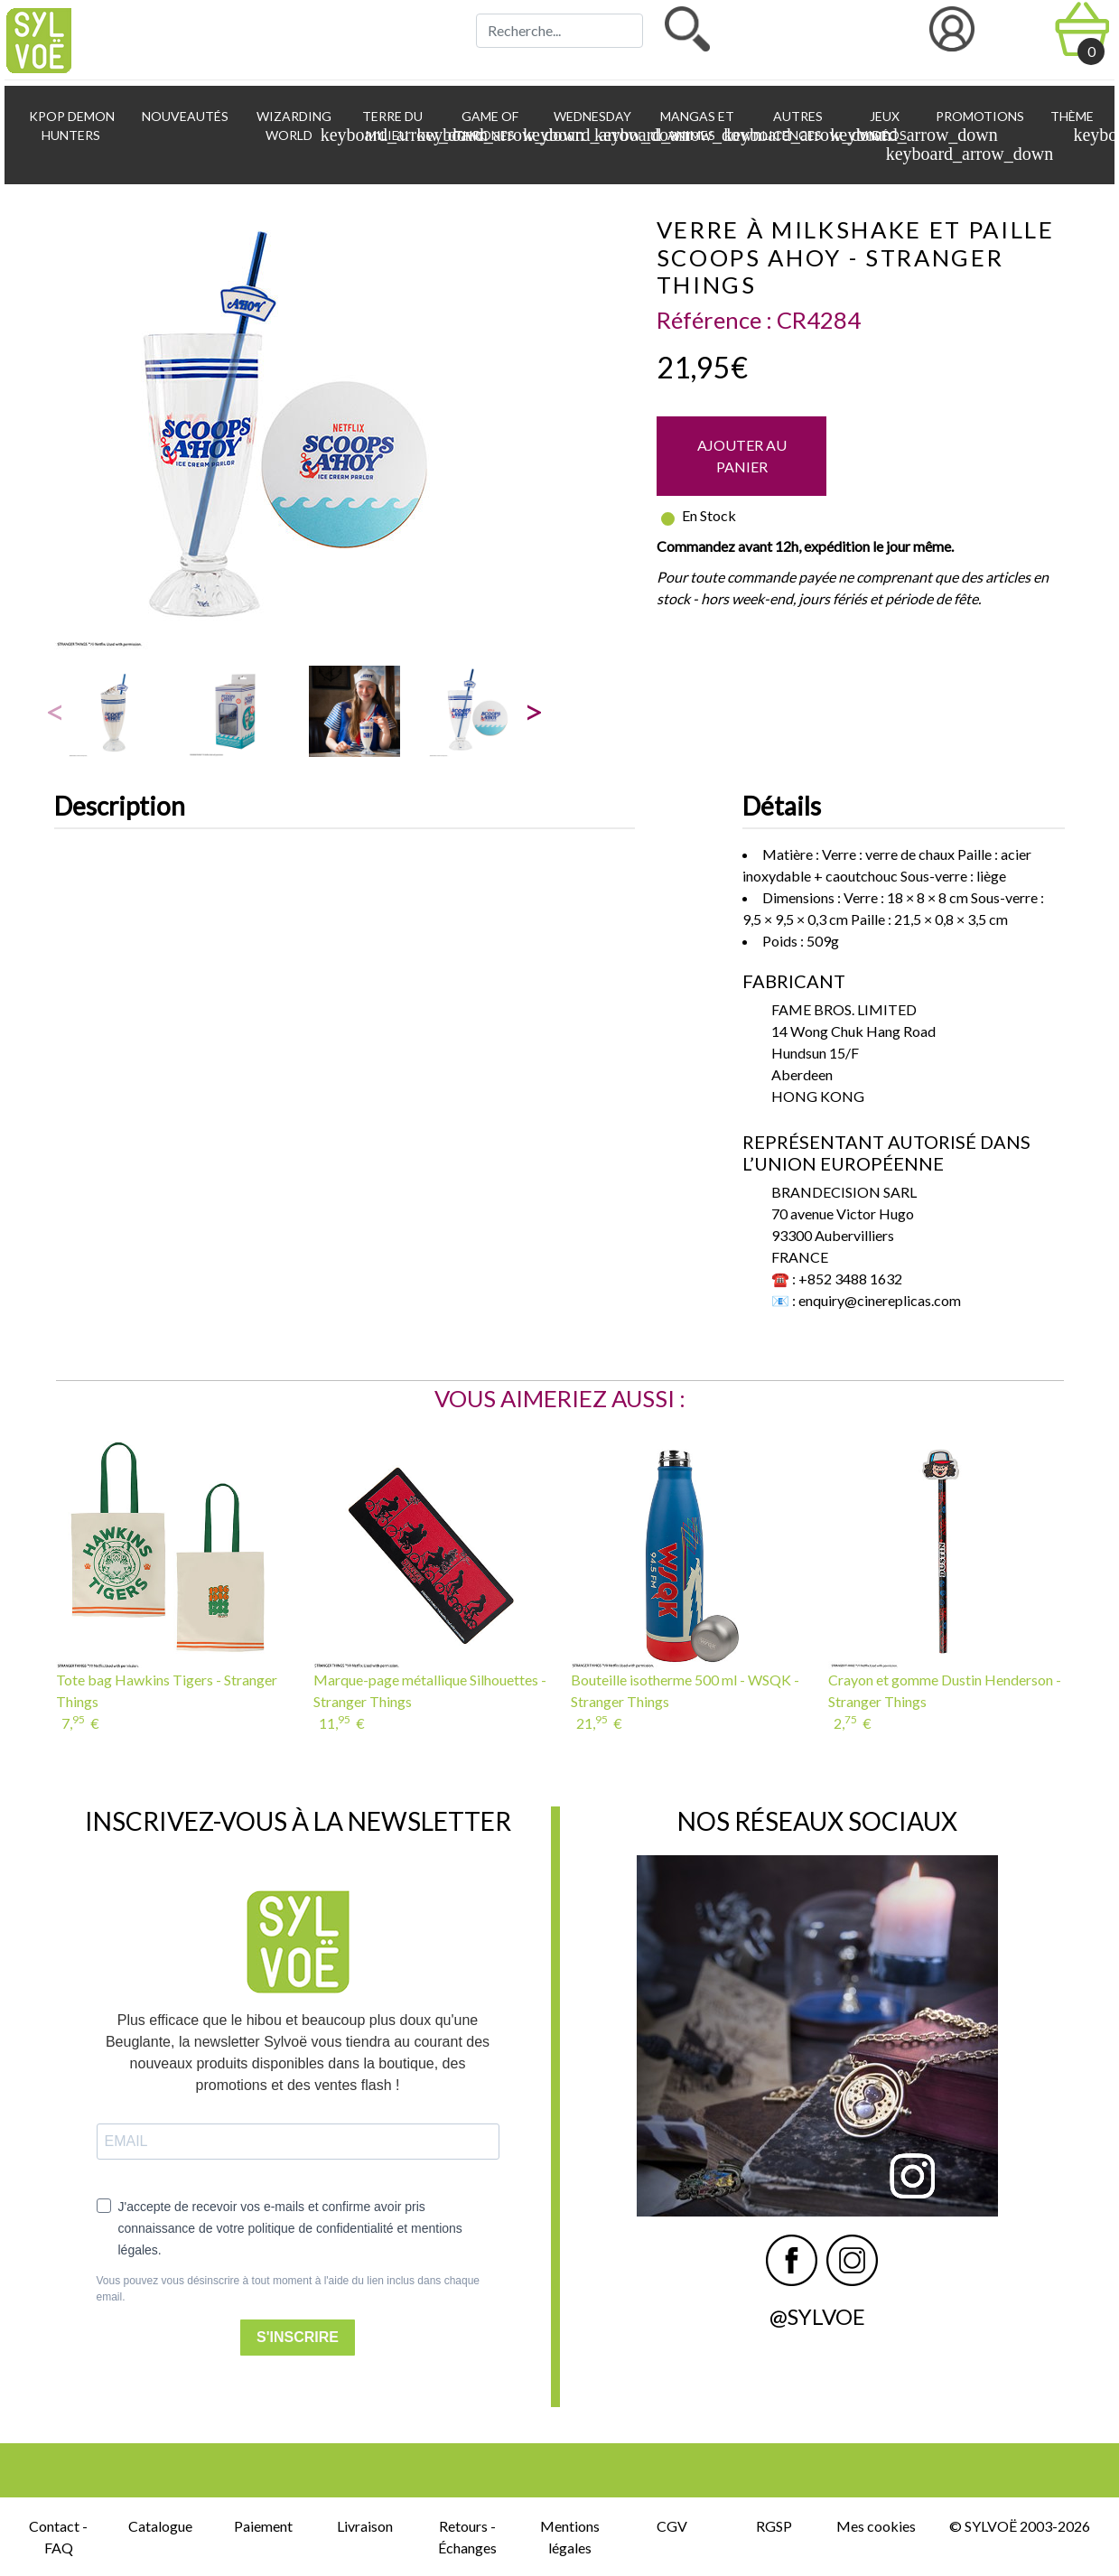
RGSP (774, 2525)
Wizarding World (297, 126)
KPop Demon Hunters (70, 125)
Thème (1074, 126)
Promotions (978, 116)
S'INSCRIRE (297, 2337)
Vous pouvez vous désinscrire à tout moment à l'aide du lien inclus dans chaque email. (288, 2288)
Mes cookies (876, 2525)
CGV (672, 2525)
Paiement (263, 2525)
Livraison (365, 2525)
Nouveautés (183, 116)
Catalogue (160, 2525)
